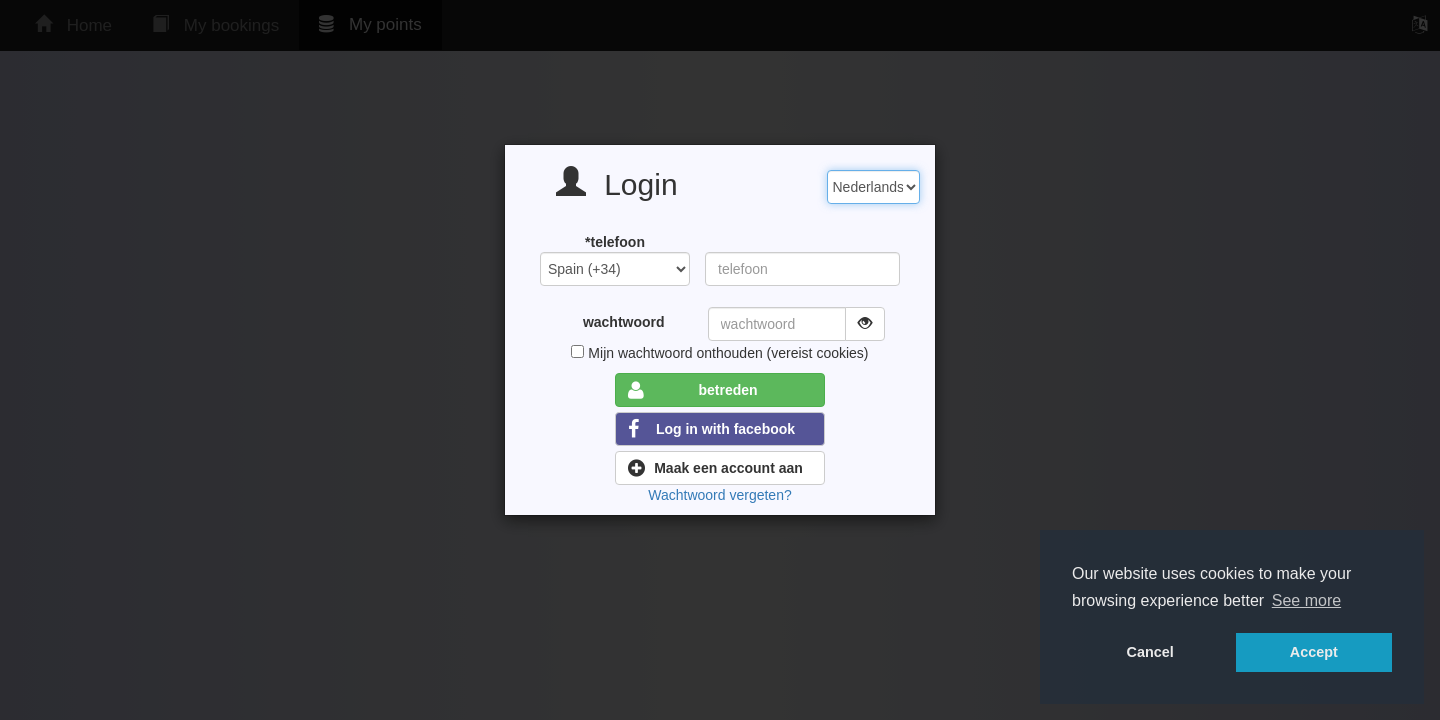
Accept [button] (1314, 652)
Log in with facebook (711, 429)
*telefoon (615, 242)
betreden (693, 390)
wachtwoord (624, 322)
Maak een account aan (715, 468)
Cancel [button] (1150, 652)
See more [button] (1306, 600)
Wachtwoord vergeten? (719, 495)
